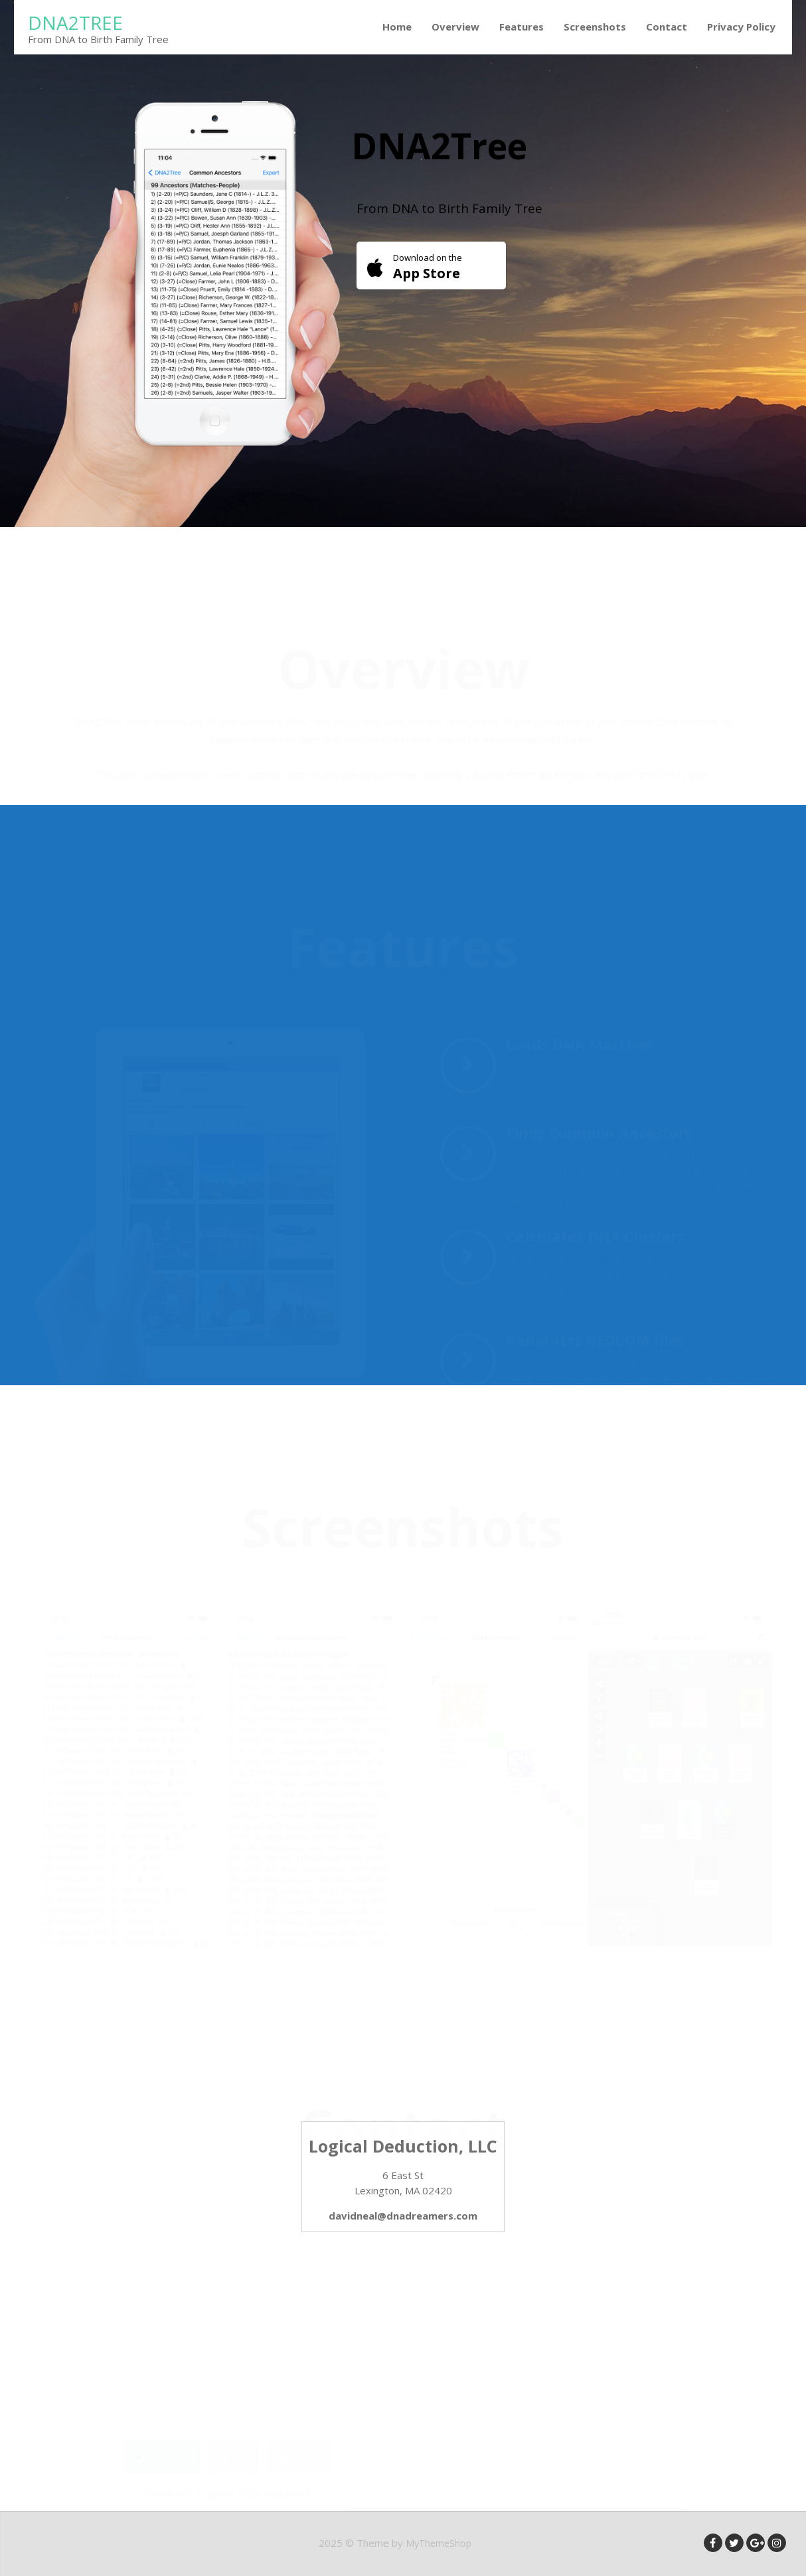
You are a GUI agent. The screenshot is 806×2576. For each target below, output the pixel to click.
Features (521, 26)
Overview (455, 26)
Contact (666, 26)
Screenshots (595, 26)
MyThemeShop (438, 2543)
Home (397, 26)
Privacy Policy (741, 26)
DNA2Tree (75, 22)
